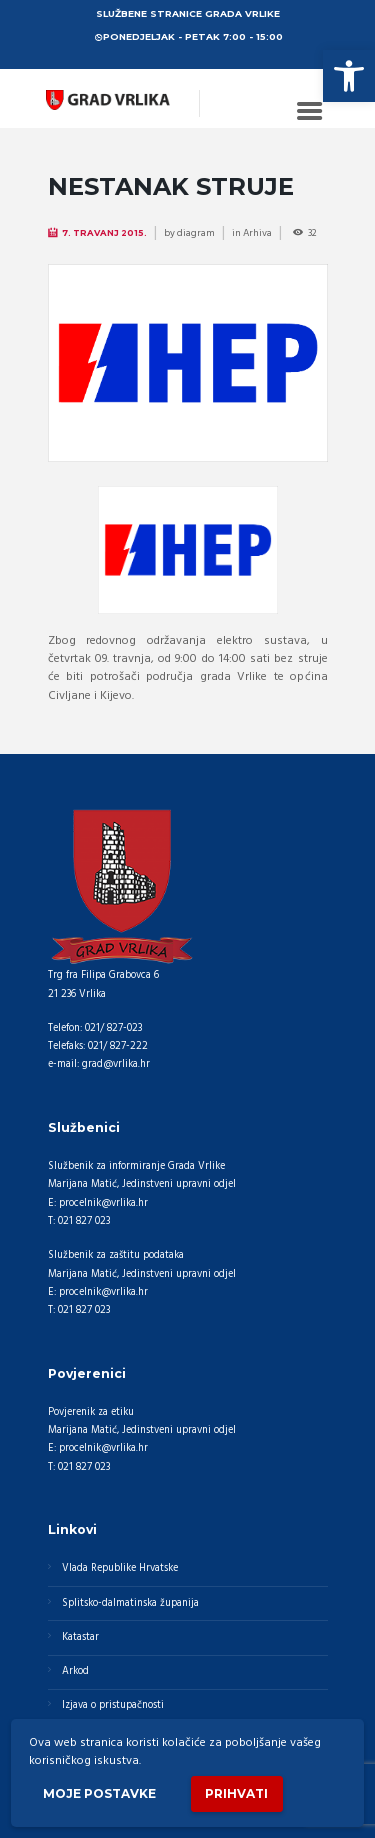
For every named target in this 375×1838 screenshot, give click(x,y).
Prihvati (236, 1793)
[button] (349, 76)
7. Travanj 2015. (104, 233)
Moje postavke (99, 1793)
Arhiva (257, 233)
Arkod (75, 1671)
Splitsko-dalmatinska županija (130, 1603)
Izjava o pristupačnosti (113, 1705)
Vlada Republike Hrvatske (120, 1568)
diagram (196, 233)
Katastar (80, 1637)
